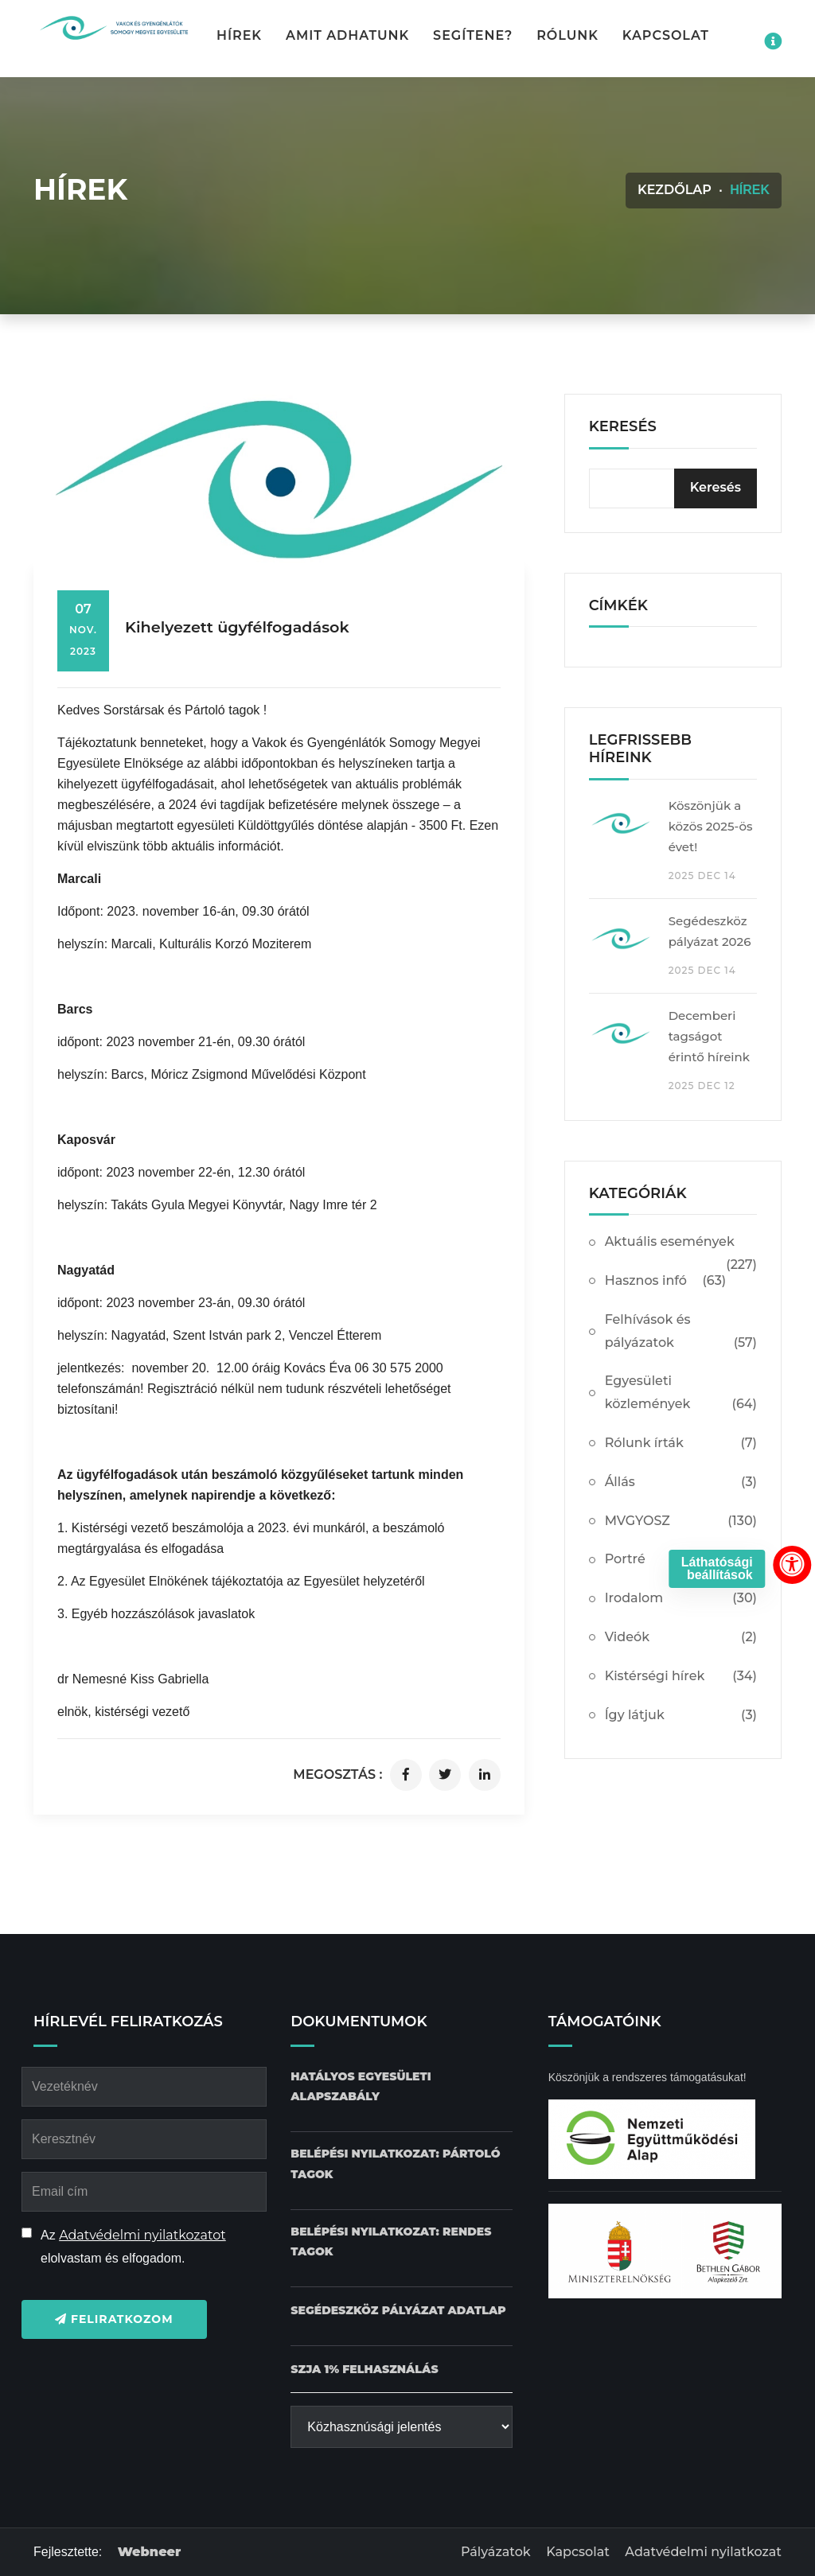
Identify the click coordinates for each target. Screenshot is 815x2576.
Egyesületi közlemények (681, 1394)
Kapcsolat (665, 35)
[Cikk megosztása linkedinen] (485, 1775)
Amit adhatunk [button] (347, 35)
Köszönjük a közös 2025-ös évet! (711, 826)
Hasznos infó (666, 1281)
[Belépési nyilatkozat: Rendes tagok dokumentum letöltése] (401, 2242)
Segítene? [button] (473, 35)
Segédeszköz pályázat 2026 (710, 931)
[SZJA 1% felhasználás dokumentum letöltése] (364, 2369)
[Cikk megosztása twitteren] (445, 1775)
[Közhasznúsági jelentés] (401, 2427)
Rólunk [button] (567, 35)
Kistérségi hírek (681, 1676)
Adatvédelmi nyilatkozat (703, 2551)
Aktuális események (681, 1248)
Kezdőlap (675, 189)
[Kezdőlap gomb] (113, 28)
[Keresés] (715, 488)
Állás (681, 1482)
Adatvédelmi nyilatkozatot (142, 2235)
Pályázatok (496, 2551)
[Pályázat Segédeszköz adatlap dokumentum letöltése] (398, 2311)
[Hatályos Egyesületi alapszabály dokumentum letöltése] (401, 2087)
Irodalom (681, 1598)
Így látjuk (681, 1715)
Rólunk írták (681, 1443)
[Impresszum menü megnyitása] (773, 41)
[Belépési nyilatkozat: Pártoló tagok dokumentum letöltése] (401, 2164)
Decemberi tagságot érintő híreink (709, 1036)
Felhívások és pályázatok (681, 1333)
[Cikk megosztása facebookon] (406, 1775)
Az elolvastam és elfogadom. (133, 2246)
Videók (681, 1637)
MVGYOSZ (681, 1521)
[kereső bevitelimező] (673, 488)
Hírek (239, 35)
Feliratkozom (114, 2319)
